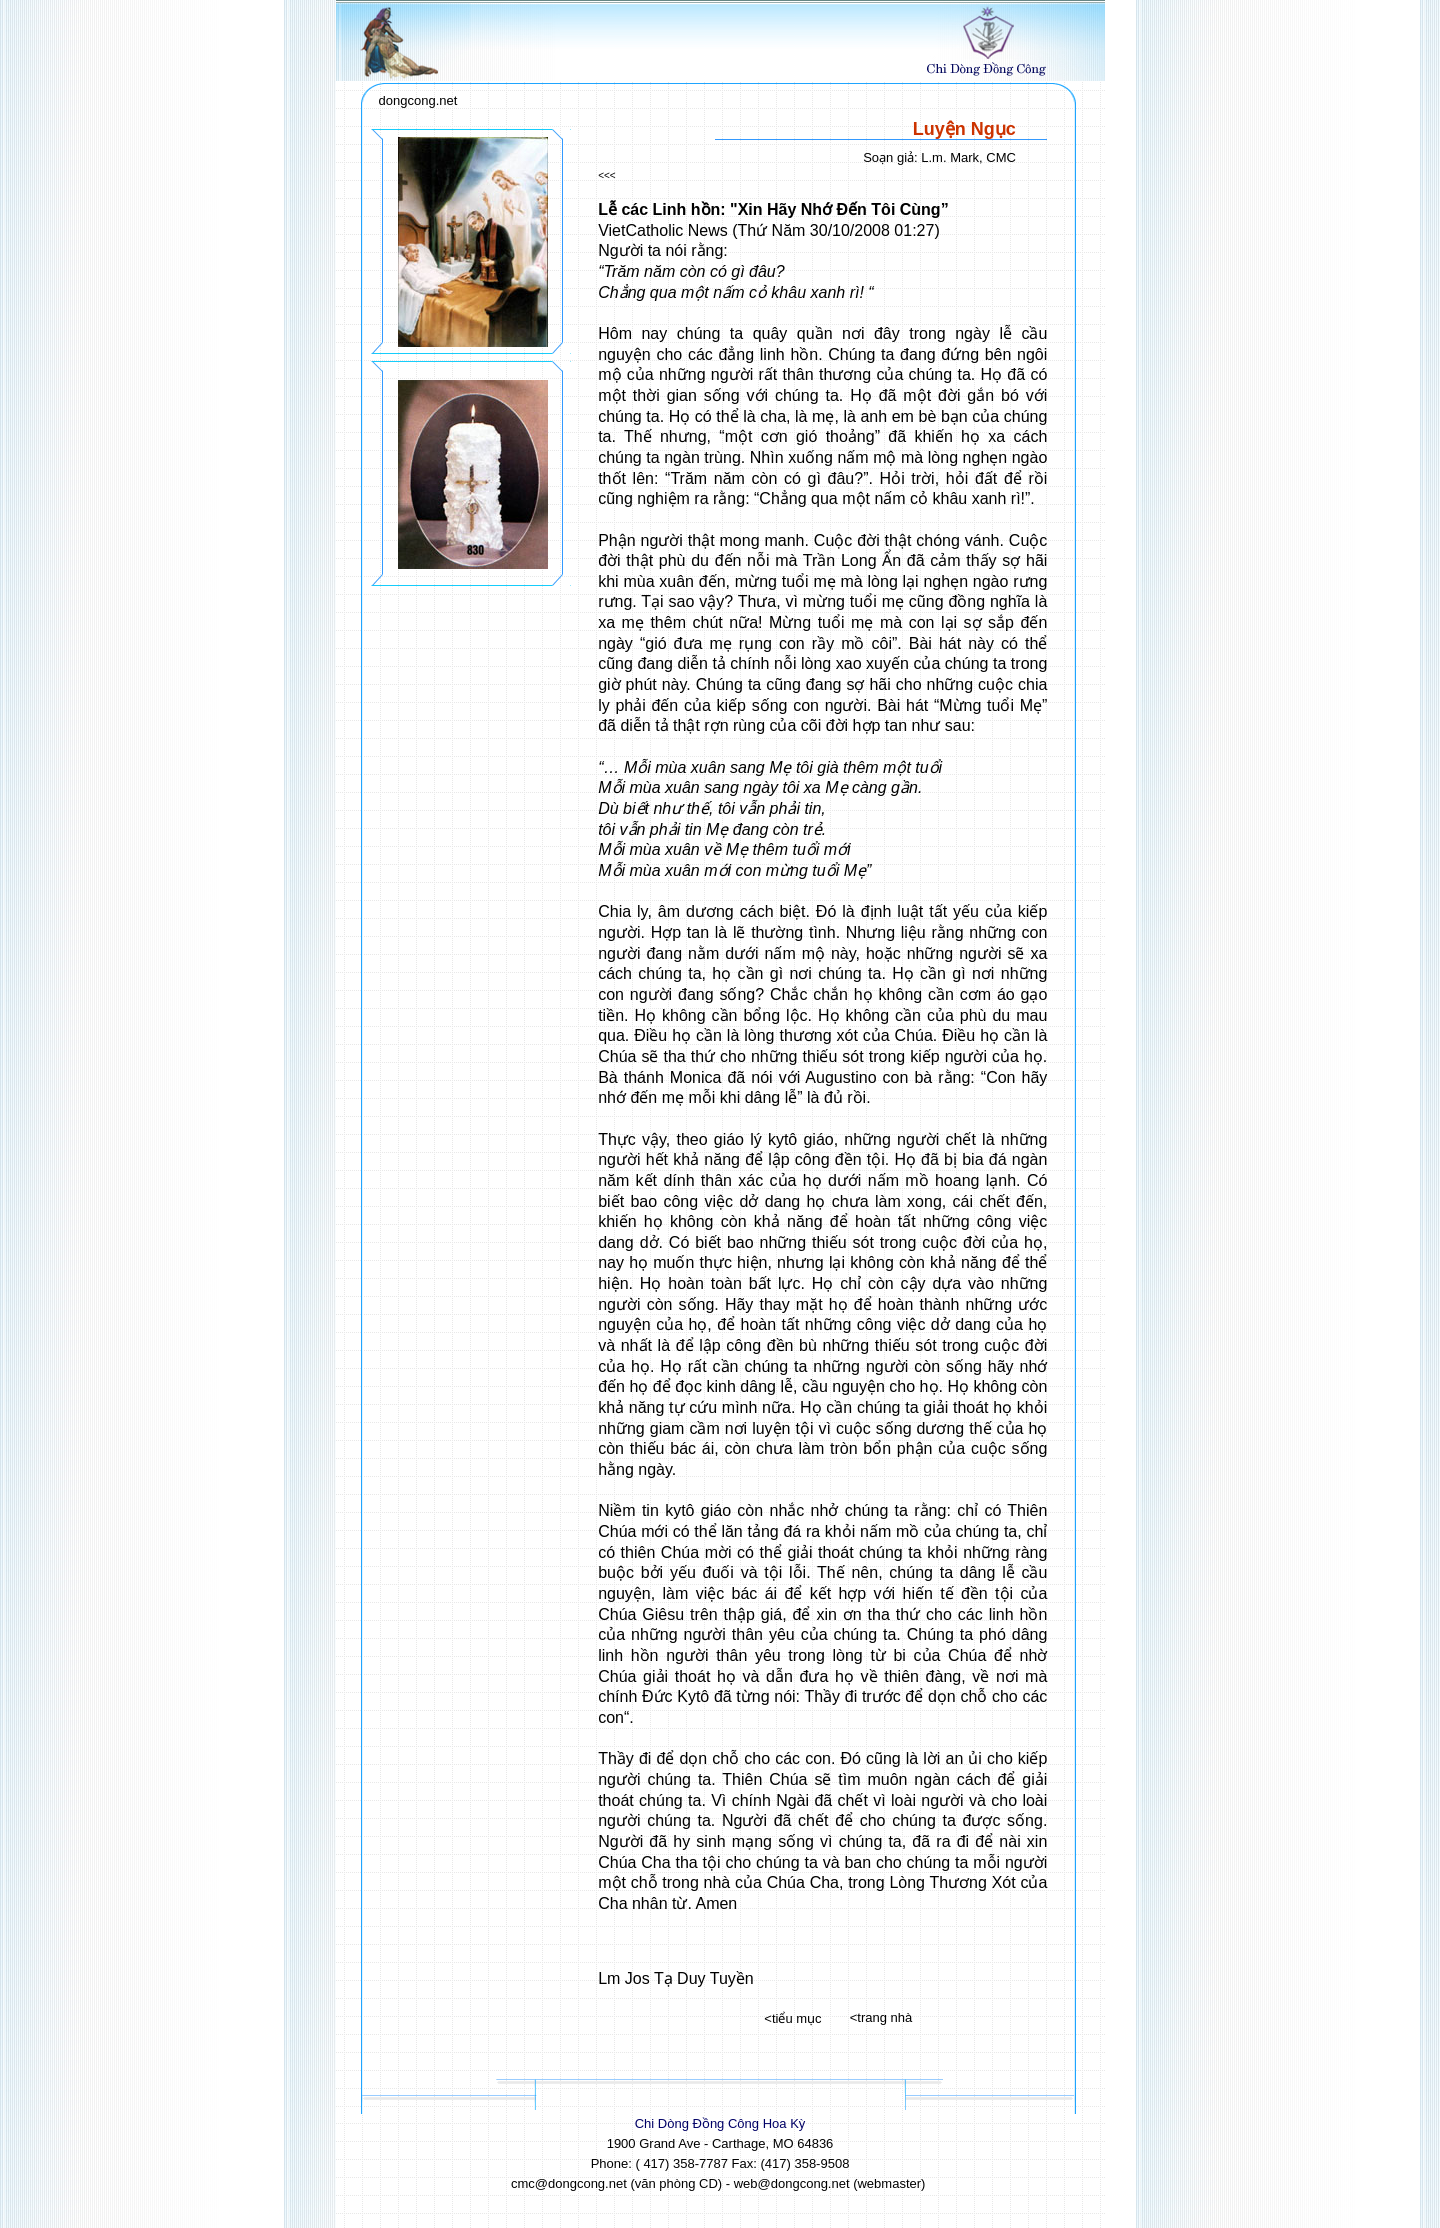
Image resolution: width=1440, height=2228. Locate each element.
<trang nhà (881, 2017)
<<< (607, 175)
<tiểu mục (792, 2018)
